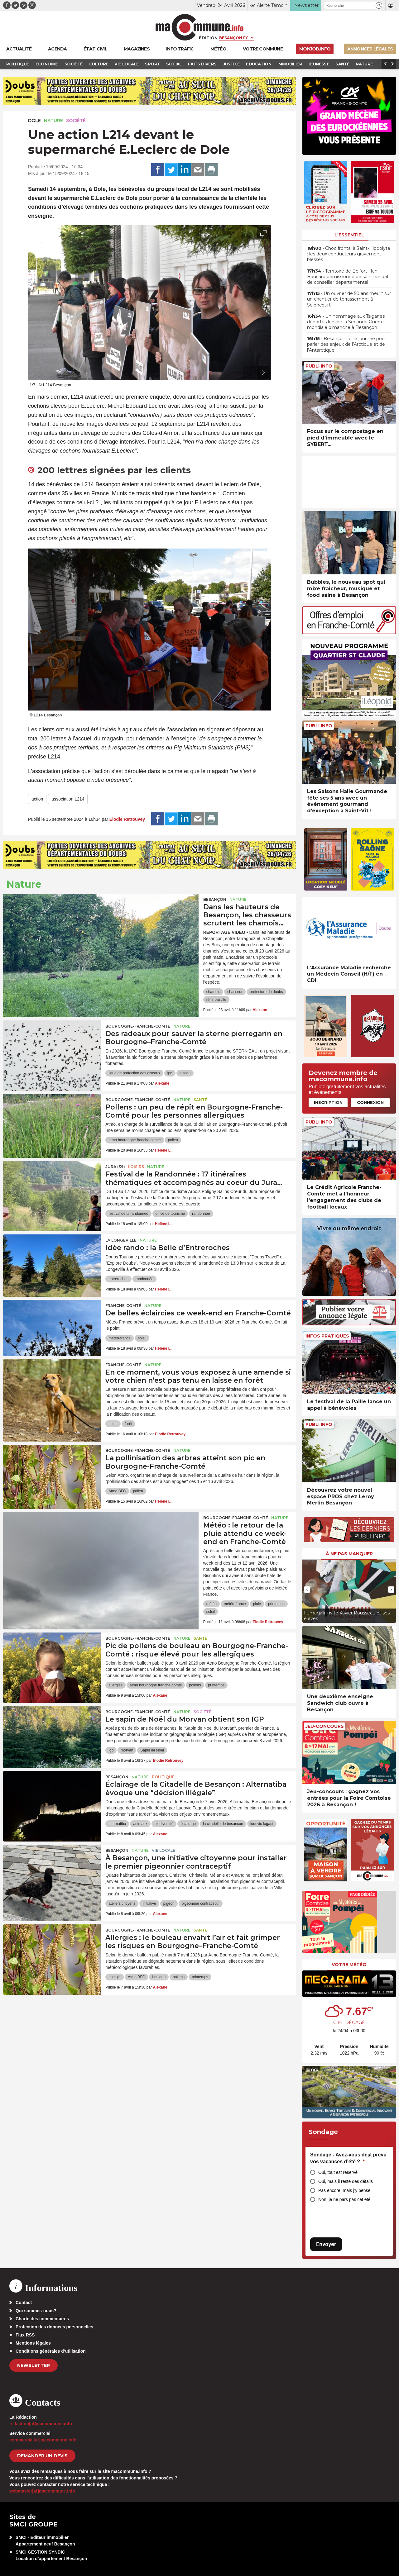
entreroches (118, 1279)
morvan (127, 1750)
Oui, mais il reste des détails (345, 2181)
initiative (149, 1903)
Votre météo (349, 1964)
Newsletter (33, 2365)
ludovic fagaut (261, 1824)
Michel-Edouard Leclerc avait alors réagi (157, 406)
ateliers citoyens (121, 1903)
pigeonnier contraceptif (200, 1903)
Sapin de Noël (152, 1750)
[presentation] (249, 372)
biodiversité (164, 1824)
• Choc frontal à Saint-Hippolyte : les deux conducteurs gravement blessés (348, 253)
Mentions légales (33, 2343)
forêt (128, 1424)
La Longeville (121, 1240)
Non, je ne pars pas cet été (344, 2199)
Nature (53, 120)
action (37, 798)
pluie (257, 1604)
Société (76, 120)
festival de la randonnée (128, 1213)
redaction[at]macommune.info (40, 2423)
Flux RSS (25, 2334)
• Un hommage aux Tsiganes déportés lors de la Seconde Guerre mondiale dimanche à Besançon (346, 321)
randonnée (201, 1213)
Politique (163, 1777)
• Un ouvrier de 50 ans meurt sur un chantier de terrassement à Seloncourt (349, 299)
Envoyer (326, 2244)
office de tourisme (170, 1213)
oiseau (185, 1073)
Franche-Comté (123, 1305)
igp (110, 1750)
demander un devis (42, 2456)
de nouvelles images (77, 424)
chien (113, 1424)
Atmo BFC (117, 1491)
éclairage (188, 1824)
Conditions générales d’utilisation (51, 2351)
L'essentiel (349, 235)
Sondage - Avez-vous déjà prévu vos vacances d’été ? (348, 2158)
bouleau (159, 1977)
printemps (276, 1604)
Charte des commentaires (42, 2318)
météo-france (119, 1338)
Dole (34, 120)
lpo (169, 1073)
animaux (140, 1824)
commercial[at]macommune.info (43, 2439)
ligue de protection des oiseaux (134, 1073)
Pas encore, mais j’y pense (344, 2190)
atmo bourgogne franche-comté (134, 1140)
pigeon (169, 1903)
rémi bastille (216, 999)
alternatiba (117, 1824)
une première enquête (141, 397)
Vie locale (163, 1850)
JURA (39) (115, 1166)
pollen (173, 1140)
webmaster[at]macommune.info (42, 2490)
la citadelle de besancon (223, 1824)
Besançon (214, 899)
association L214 (67, 798)
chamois (213, 992)
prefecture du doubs (266, 992)
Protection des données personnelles (54, 2326)
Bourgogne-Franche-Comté (137, 1026)
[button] (379, 5)
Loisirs (136, 1166)
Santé (200, 1099)
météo (211, 1604)
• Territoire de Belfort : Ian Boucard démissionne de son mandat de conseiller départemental (348, 276)
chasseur (235, 992)
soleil (142, 1338)
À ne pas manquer (349, 1554)
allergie (114, 1977)
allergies (115, 1685)
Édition (208, 37)
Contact (24, 2302)
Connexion (370, 1102)
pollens (195, 1685)
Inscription (328, 1102)
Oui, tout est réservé (338, 2172)
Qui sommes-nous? (36, 2310)
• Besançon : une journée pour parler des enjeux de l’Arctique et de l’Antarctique (346, 344)
